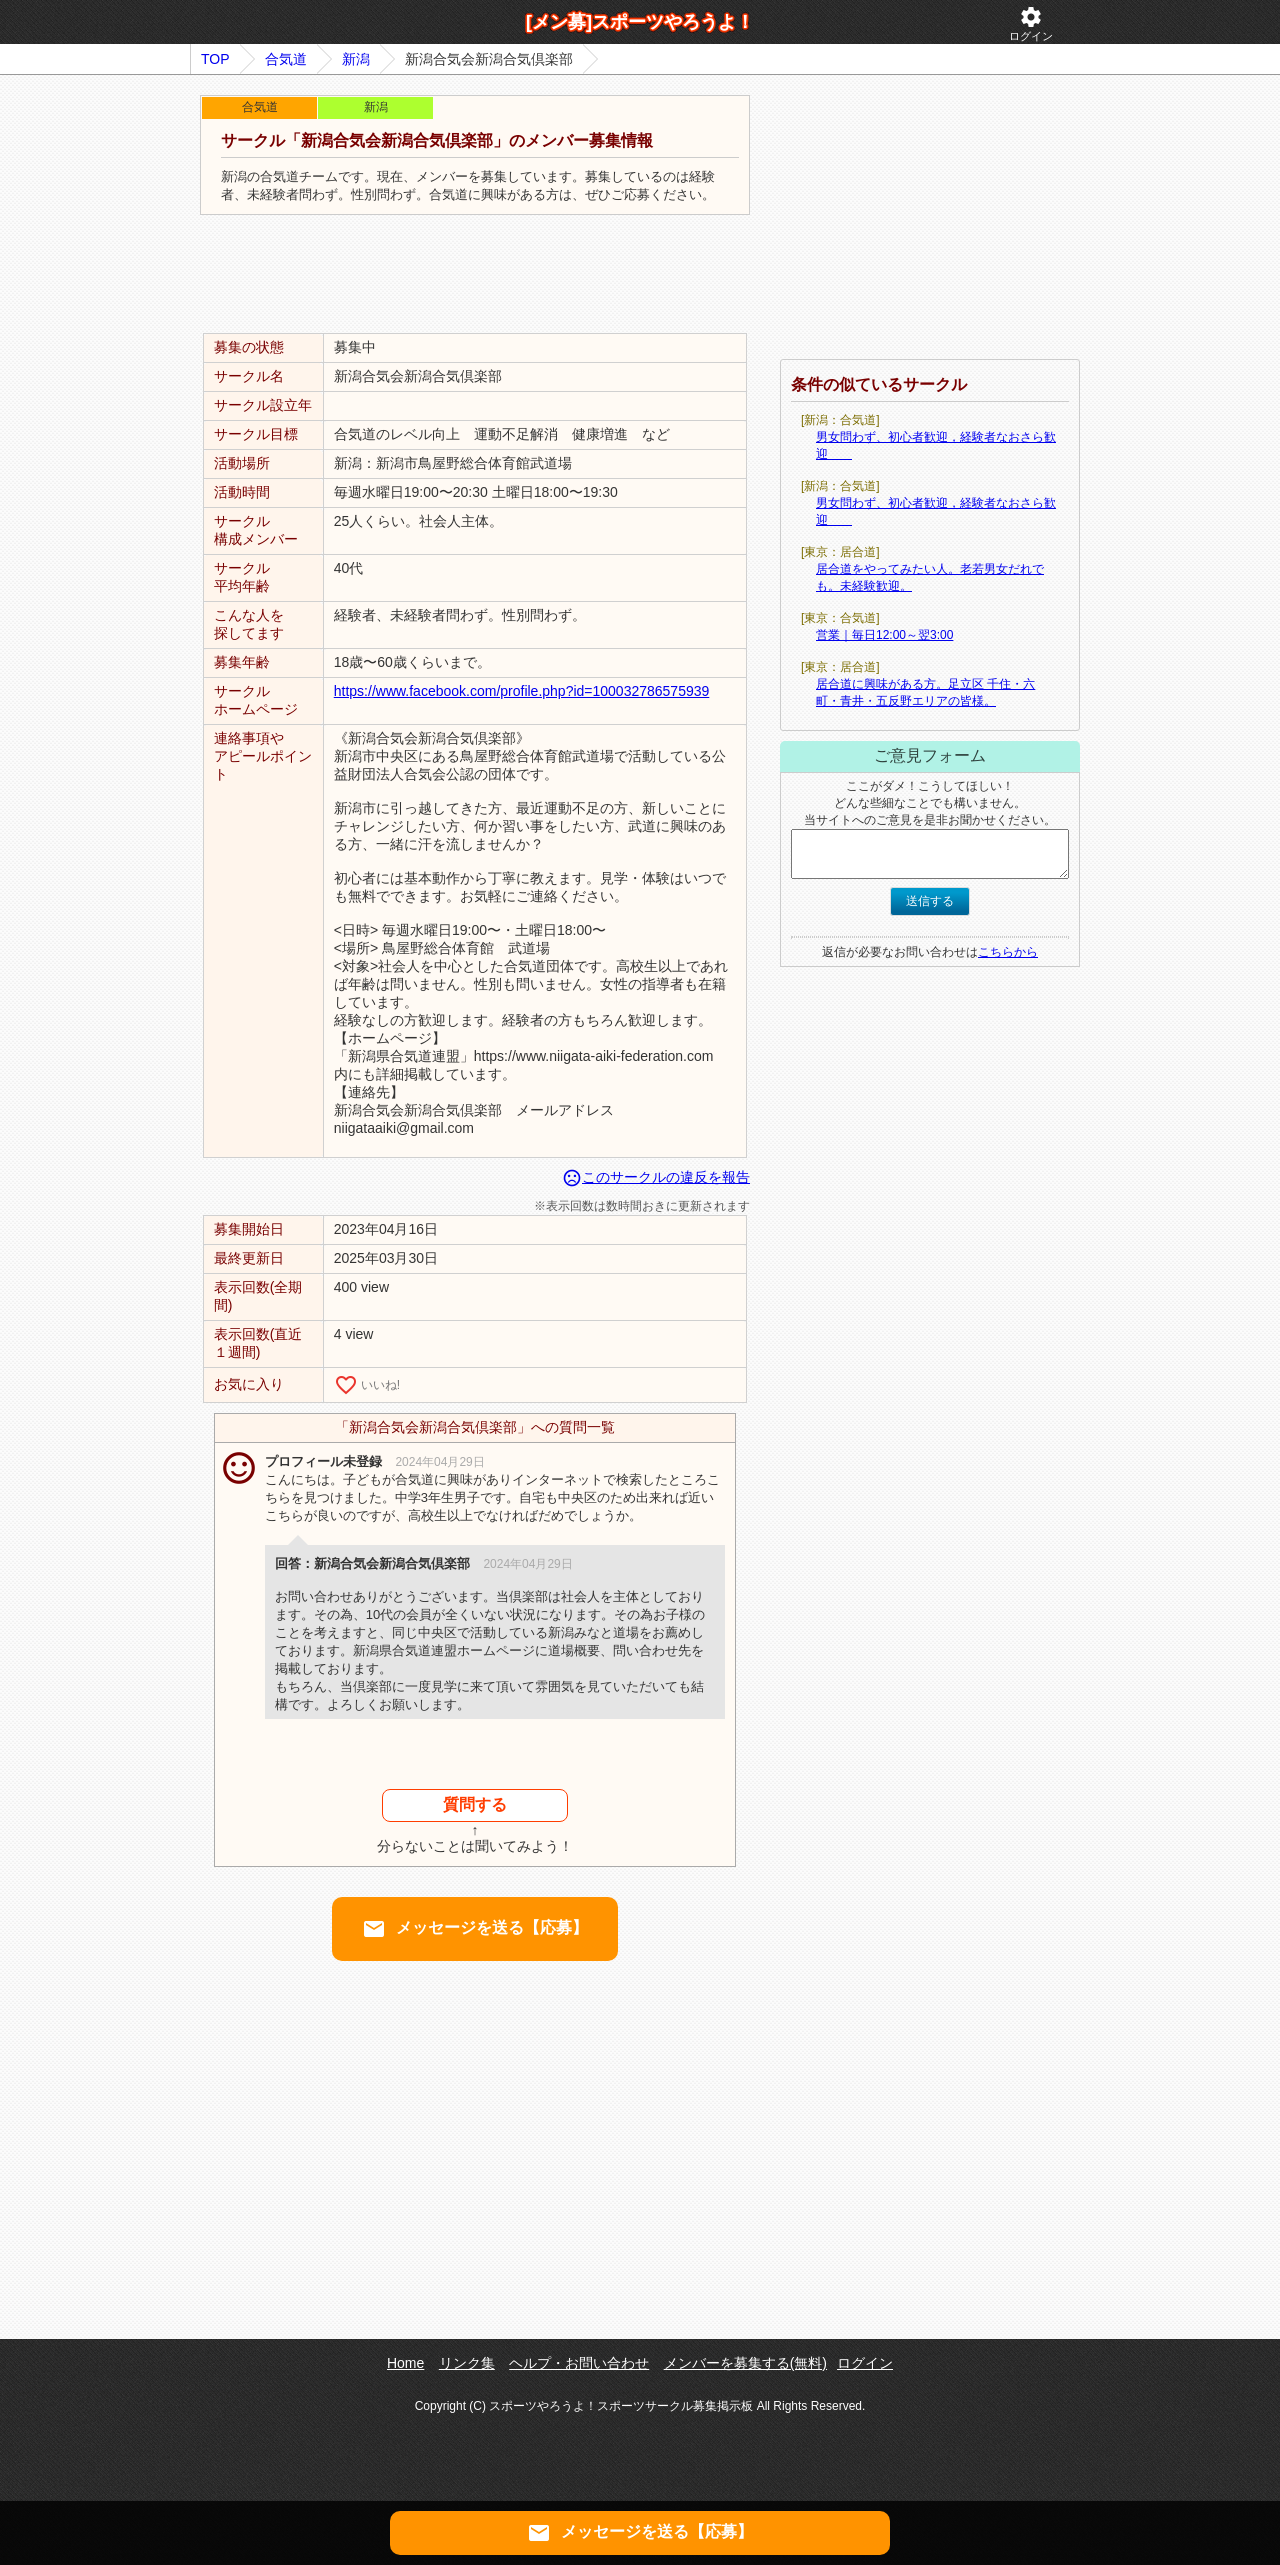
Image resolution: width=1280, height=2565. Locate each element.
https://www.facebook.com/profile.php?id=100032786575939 (522, 691)
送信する (930, 901)
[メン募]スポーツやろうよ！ (640, 22)
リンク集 (467, 2363)
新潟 (356, 59)
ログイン (1031, 23)
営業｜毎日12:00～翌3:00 (884, 635)
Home (405, 2363)
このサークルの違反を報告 (656, 1177)
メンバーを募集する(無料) (745, 2363)
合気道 (286, 59)
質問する (475, 1804)
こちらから (1008, 952)
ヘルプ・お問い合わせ (579, 2363)
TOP (215, 59)
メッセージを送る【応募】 (475, 1929)
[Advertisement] (475, 275)
